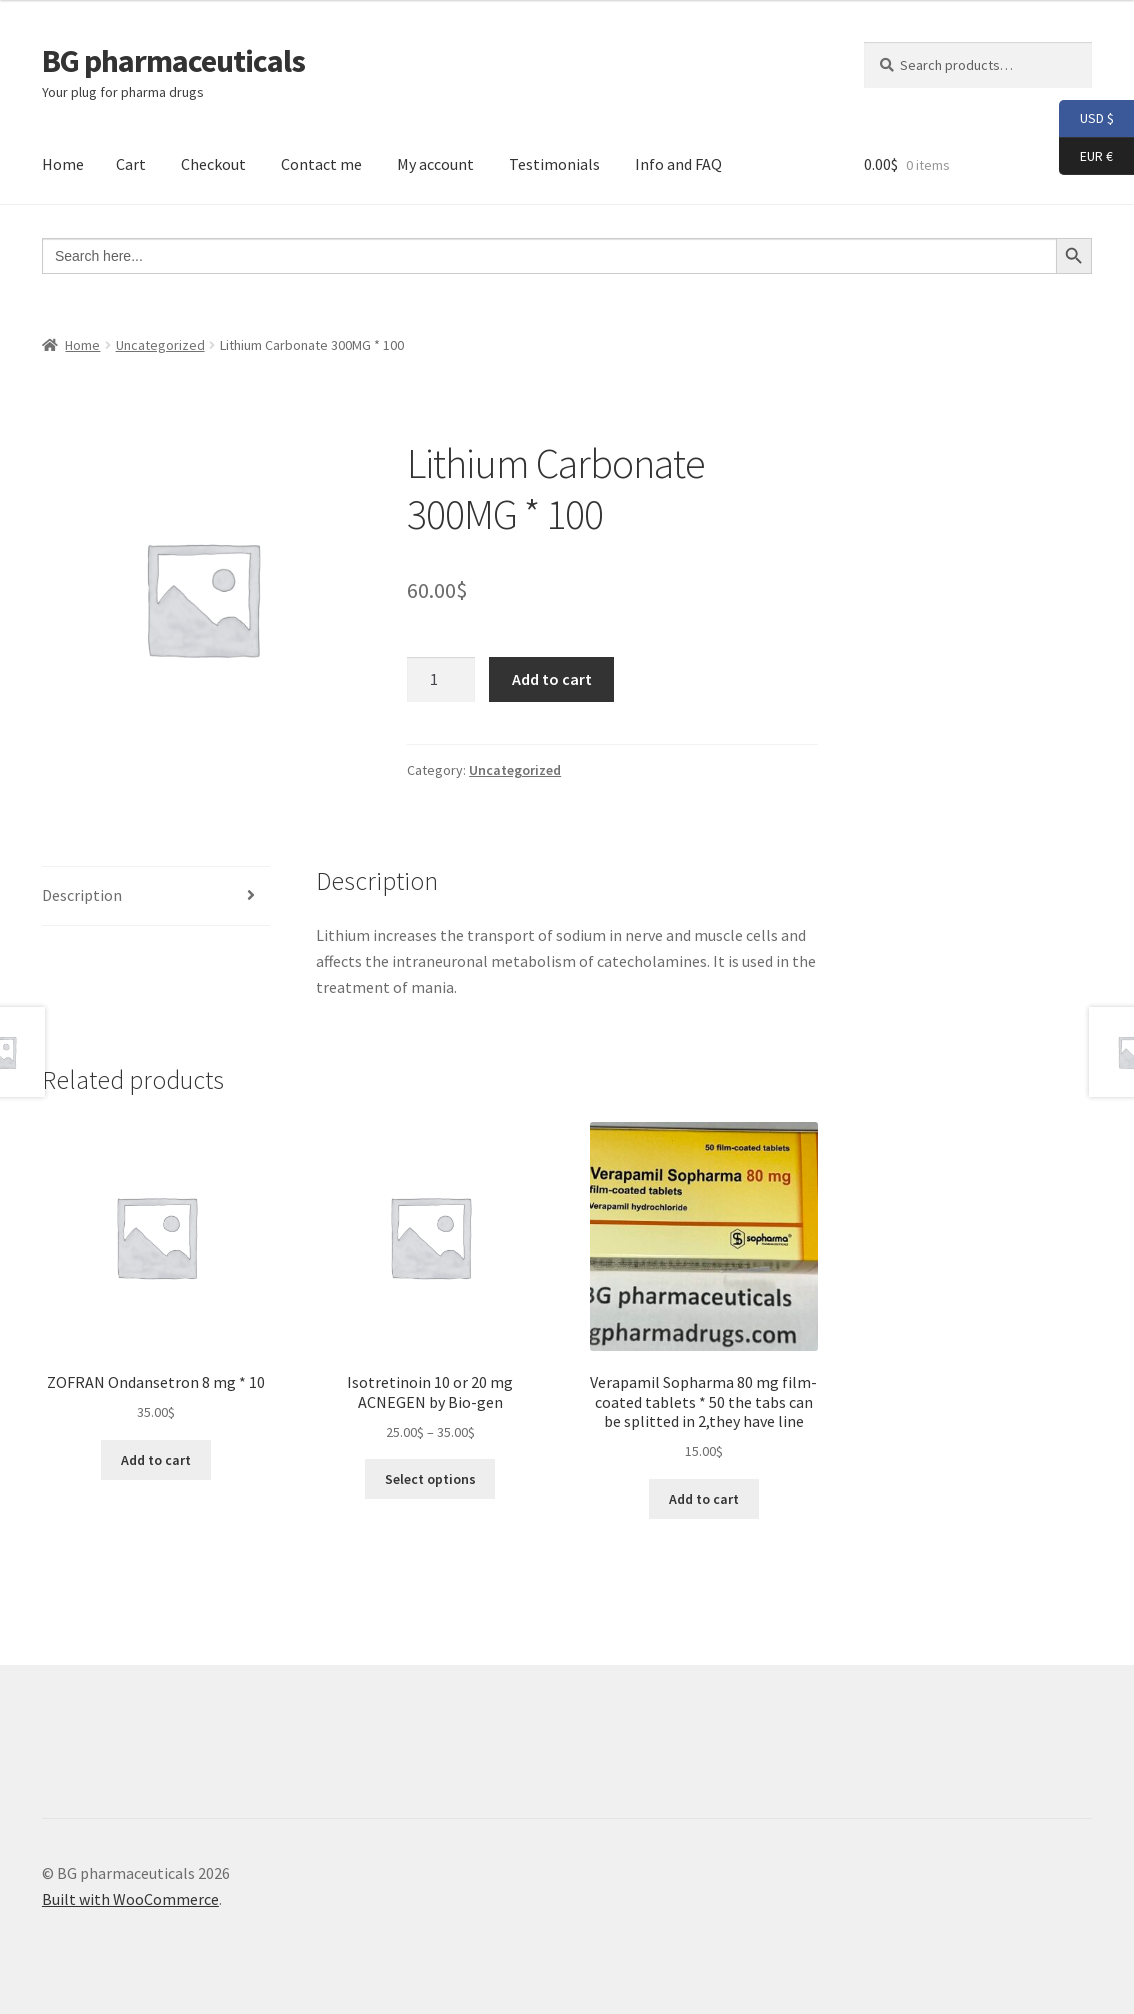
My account (435, 164)
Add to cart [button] (156, 1460)
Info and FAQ (678, 164)
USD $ (1086, 119)
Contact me (321, 164)
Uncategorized (160, 345)
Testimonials (554, 164)
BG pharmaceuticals (173, 61)
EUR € (1086, 157)
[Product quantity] (441, 680)
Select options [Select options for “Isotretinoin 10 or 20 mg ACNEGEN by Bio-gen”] (430, 1479)
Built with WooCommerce (130, 1899)
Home (63, 164)
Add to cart (552, 679)
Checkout (213, 164)
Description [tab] (82, 895)
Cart (131, 164)
